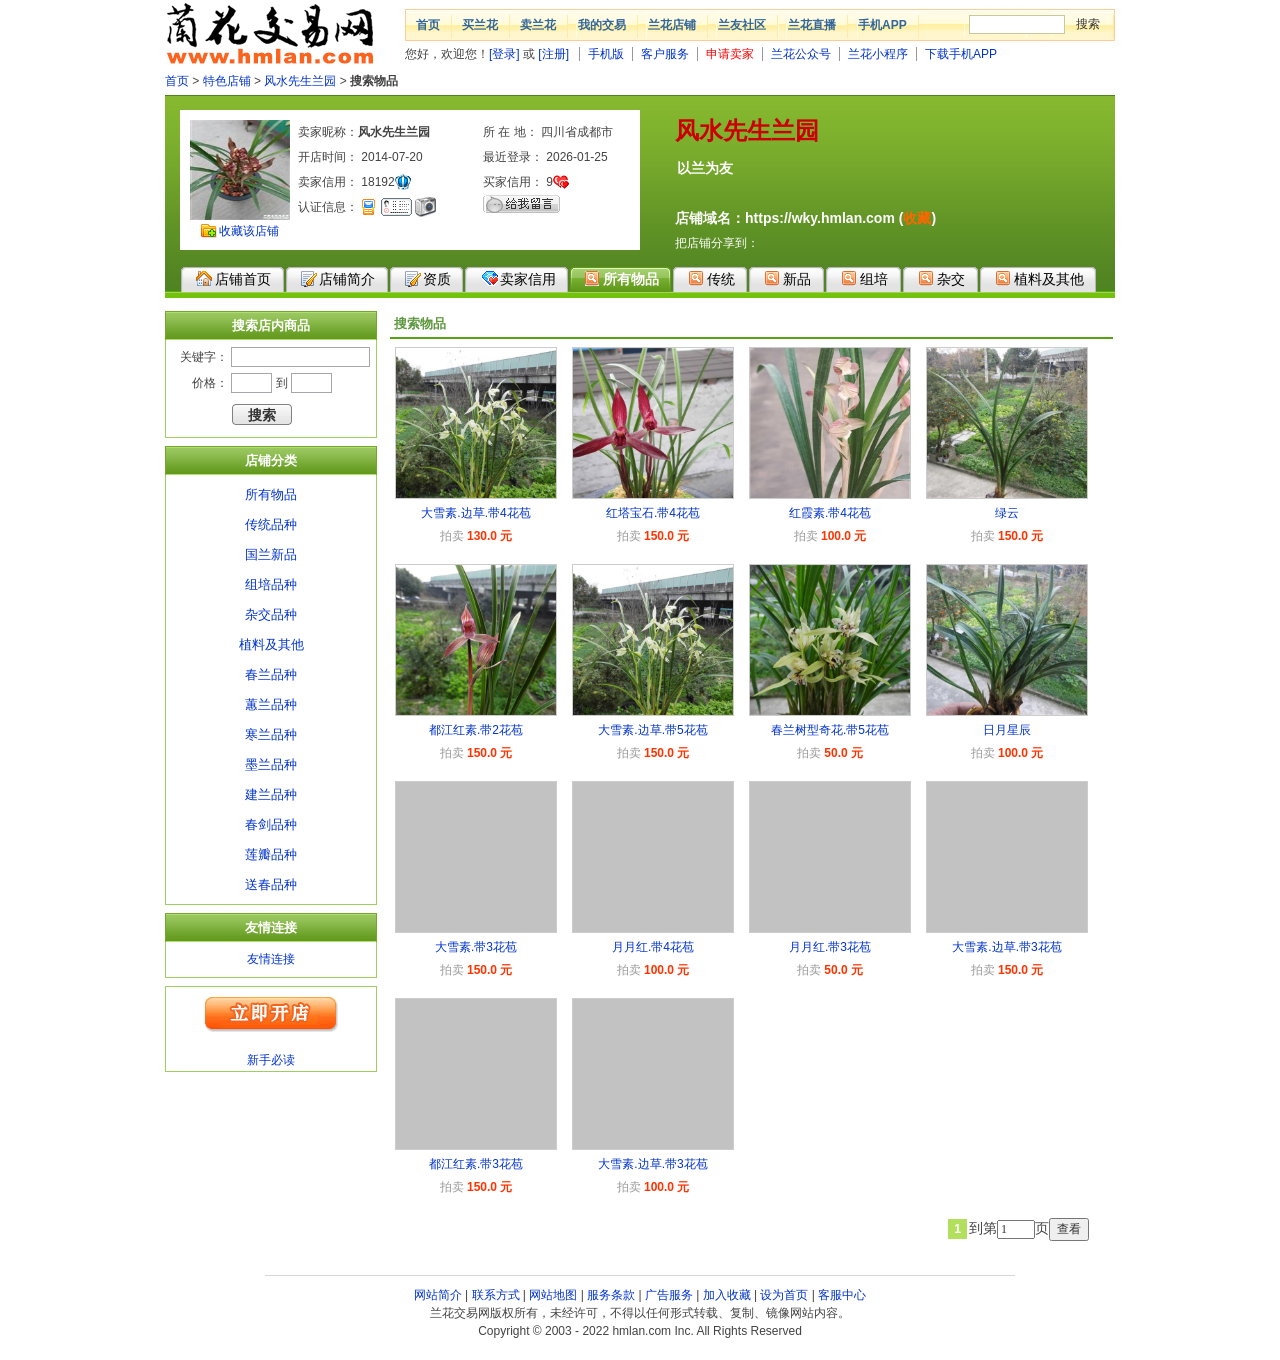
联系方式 (496, 1295)
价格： (210, 383)
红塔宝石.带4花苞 (653, 513)
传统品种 (271, 524)
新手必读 (271, 1060)
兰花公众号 (801, 54)
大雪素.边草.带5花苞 (652, 730)
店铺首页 (233, 279)
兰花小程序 (878, 54)
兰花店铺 (672, 25)
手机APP (882, 25)
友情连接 (271, 959)
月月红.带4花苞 (653, 947)
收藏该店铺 (249, 231)
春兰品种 (271, 674)
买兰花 (480, 25)
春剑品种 (271, 824)
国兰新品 (271, 554)
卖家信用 (518, 278)
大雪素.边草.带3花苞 (1006, 947)
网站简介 (438, 1295)
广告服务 (669, 1295)
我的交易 (602, 25)
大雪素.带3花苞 (476, 947)
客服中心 (842, 1295)
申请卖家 (730, 54)
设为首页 (784, 1295)
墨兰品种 (271, 764)
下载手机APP (961, 54)
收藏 (917, 218)
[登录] (504, 54)
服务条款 (611, 1295)
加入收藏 (727, 1295)
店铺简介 (338, 279)
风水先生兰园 (300, 81)
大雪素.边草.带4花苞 (475, 513)
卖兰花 (538, 25)
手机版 (606, 54)
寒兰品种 (271, 734)
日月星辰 (1007, 730)
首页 (428, 25)
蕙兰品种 (271, 704)
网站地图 (553, 1295)
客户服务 (665, 54)
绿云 (1007, 513)
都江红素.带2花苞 (476, 730)
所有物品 (621, 278)
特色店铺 (227, 81)
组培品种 (271, 584)
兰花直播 (812, 25)
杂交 (941, 278)
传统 (711, 278)
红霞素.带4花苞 (830, 513)
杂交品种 (271, 614)
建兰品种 (271, 794)
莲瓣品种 (271, 854)
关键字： (204, 357)
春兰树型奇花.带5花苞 (830, 730)
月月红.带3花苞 (830, 947)
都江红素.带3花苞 (476, 1164)
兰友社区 (742, 25)
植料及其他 (1039, 278)
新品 (787, 278)
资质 (428, 279)
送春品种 (271, 884)
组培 (864, 278)
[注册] (553, 54)
